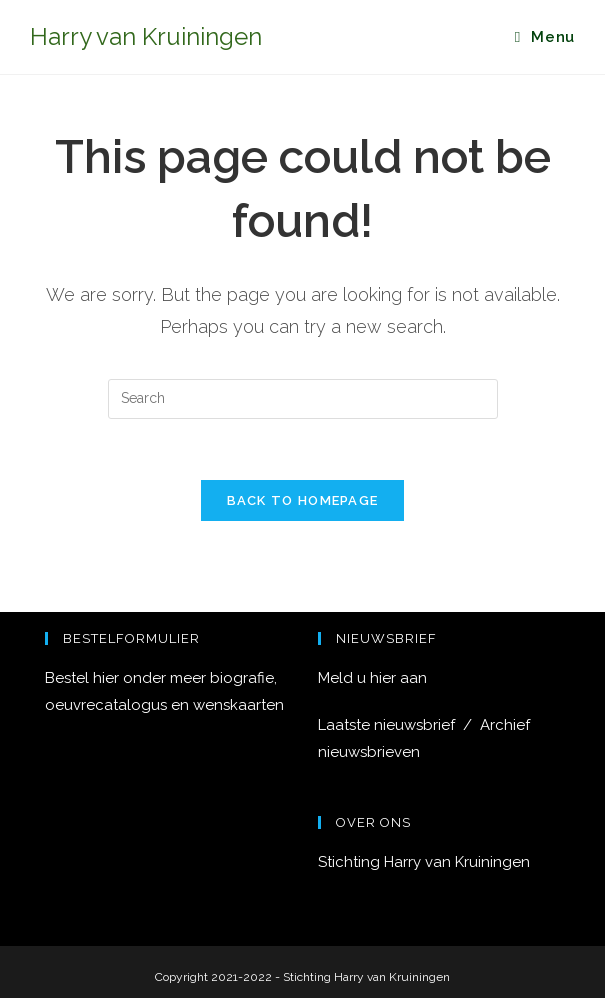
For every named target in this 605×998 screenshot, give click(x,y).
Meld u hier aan (372, 678)
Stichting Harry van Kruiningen (424, 862)
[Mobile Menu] (545, 37)
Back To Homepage (303, 500)
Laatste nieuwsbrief (390, 725)
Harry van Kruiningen (146, 36)
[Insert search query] (303, 399)
